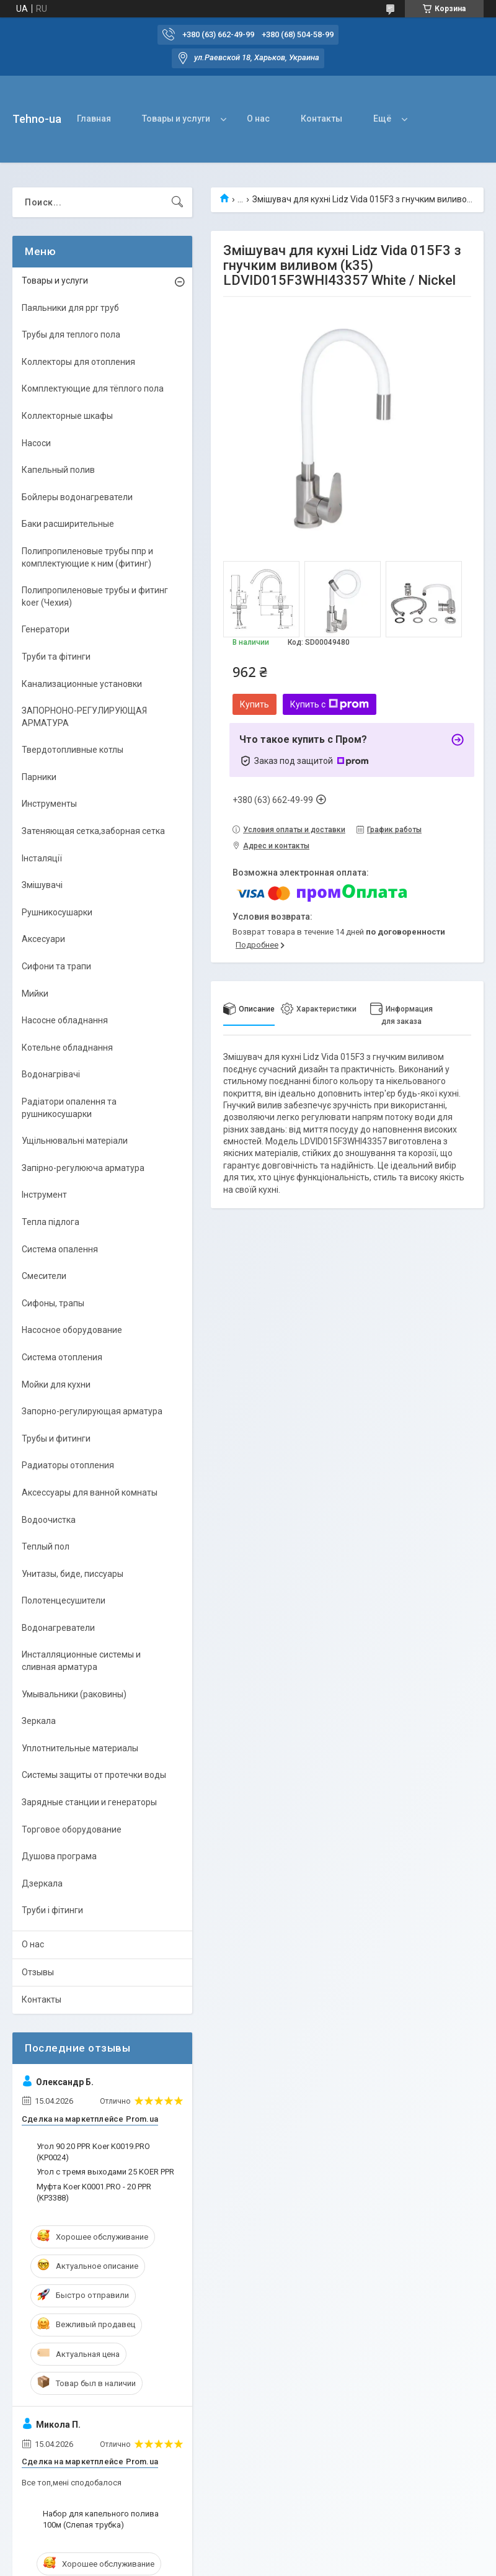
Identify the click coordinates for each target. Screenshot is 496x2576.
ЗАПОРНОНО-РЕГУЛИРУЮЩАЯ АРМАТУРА (84, 717)
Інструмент (44, 1195)
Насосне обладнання (65, 1020)
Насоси (36, 443)
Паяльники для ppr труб (70, 308)
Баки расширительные (68, 524)
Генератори (45, 629)
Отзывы (38, 1972)
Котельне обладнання (67, 1047)
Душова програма (59, 1856)
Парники (39, 777)
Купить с (329, 704)
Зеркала (39, 1721)
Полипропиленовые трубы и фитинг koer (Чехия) (95, 596)
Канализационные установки (82, 684)
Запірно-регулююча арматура (83, 1168)
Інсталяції (42, 858)
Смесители (44, 1276)
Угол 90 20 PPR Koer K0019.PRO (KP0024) (93, 2152)
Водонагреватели (58, 1628)
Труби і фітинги (52, 1910)
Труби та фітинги (56, 657)
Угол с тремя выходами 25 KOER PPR (105, 2171)
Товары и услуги (176, 118)
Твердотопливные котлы (72, 750)
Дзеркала (42, 1883)
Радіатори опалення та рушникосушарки (69, 1108)
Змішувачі (42, 885)
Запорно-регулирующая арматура (92, 1411)
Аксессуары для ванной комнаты (89, 1492)
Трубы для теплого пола (71, 334)
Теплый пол (45, 1546)
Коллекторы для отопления (78, 362)
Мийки (35, 994)
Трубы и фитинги (56, 1438)
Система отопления (62, 1357)
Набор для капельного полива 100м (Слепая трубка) (101, 2519)
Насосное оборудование (72, 1330)
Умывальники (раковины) (74, 1694)
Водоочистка (49, 1520)
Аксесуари (43, 939)
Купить (254, 704)
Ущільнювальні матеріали (75, 1141)
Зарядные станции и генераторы (89, 1802)
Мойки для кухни (56, 1384)
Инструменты (49, 804)
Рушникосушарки (57, 912)
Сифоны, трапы (53, 1303)
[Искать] (177, 202)
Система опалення (60, 1249)
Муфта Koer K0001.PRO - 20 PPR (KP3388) (94, 2192)
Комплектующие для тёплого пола (93, 388)
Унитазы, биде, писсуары (72, 1574)
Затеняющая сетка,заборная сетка (93, 831)
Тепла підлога (50, 1222)
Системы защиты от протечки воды (94, 1775)
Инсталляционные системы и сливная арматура (81, 1660)
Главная (94, 118)
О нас (258, 118)
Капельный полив (58, 470)
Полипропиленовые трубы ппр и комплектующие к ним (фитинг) (87, 557)
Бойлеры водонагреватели (77, 497)
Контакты (321, 118)
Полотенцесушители (63, 1600)
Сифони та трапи (56, 966)
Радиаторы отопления (68, 1465)
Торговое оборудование (72, 1829)
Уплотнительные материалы (80, 1748)
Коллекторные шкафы (67, 416)
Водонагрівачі (51, 1074)
